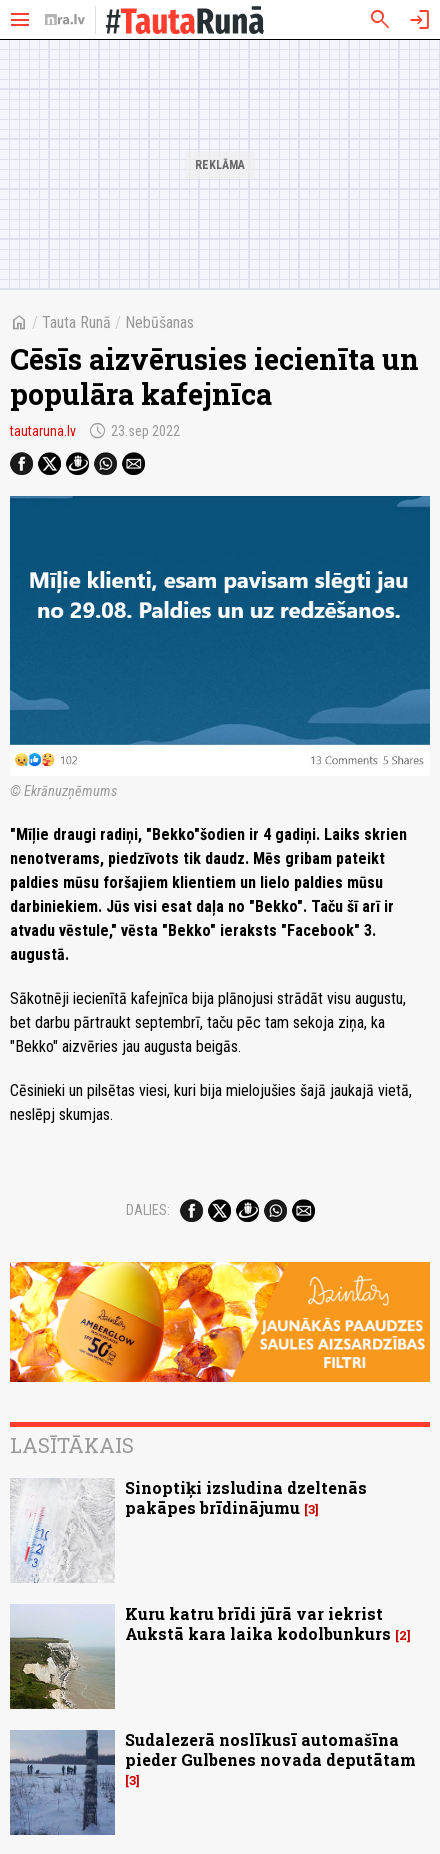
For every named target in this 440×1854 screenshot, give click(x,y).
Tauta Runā (76, 322)
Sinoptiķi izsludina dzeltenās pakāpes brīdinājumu (246, 1497)
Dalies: (148, 1210)
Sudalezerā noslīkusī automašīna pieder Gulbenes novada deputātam (270, 1749)
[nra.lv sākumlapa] (65, 20)
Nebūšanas (159, 322)
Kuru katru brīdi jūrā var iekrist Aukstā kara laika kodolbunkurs (258, 1623)
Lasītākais (72, 1445)
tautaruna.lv (43, 431)
